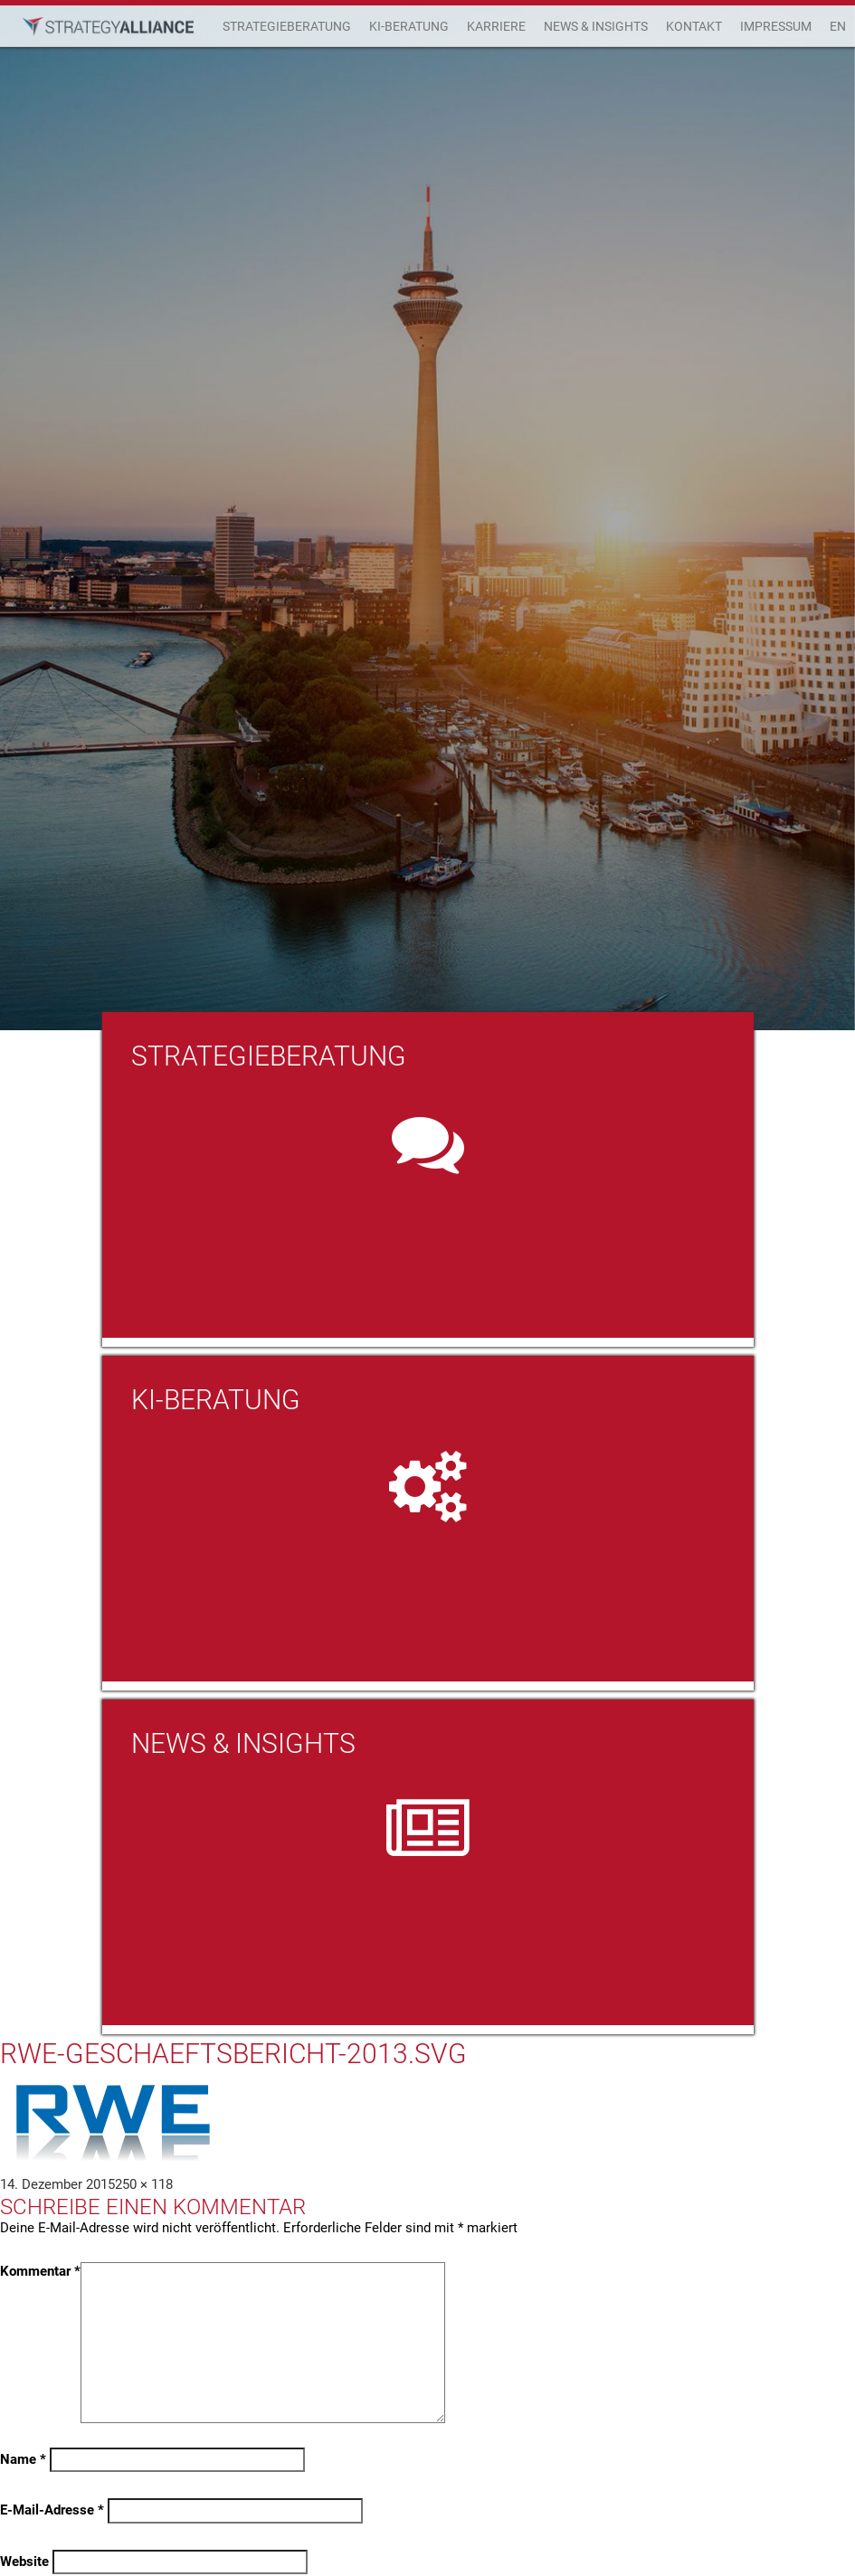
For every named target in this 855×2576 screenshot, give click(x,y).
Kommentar (40, 2271)
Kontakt (694, 26)
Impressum (776, 26)
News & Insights (596, 26)
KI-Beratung (409, 26)
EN (838, 26)
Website (24, 2561)
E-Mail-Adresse (52, 2510)
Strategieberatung (287, 26)
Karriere (496, 26)
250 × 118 (144, 2184)
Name (23, 2459)
